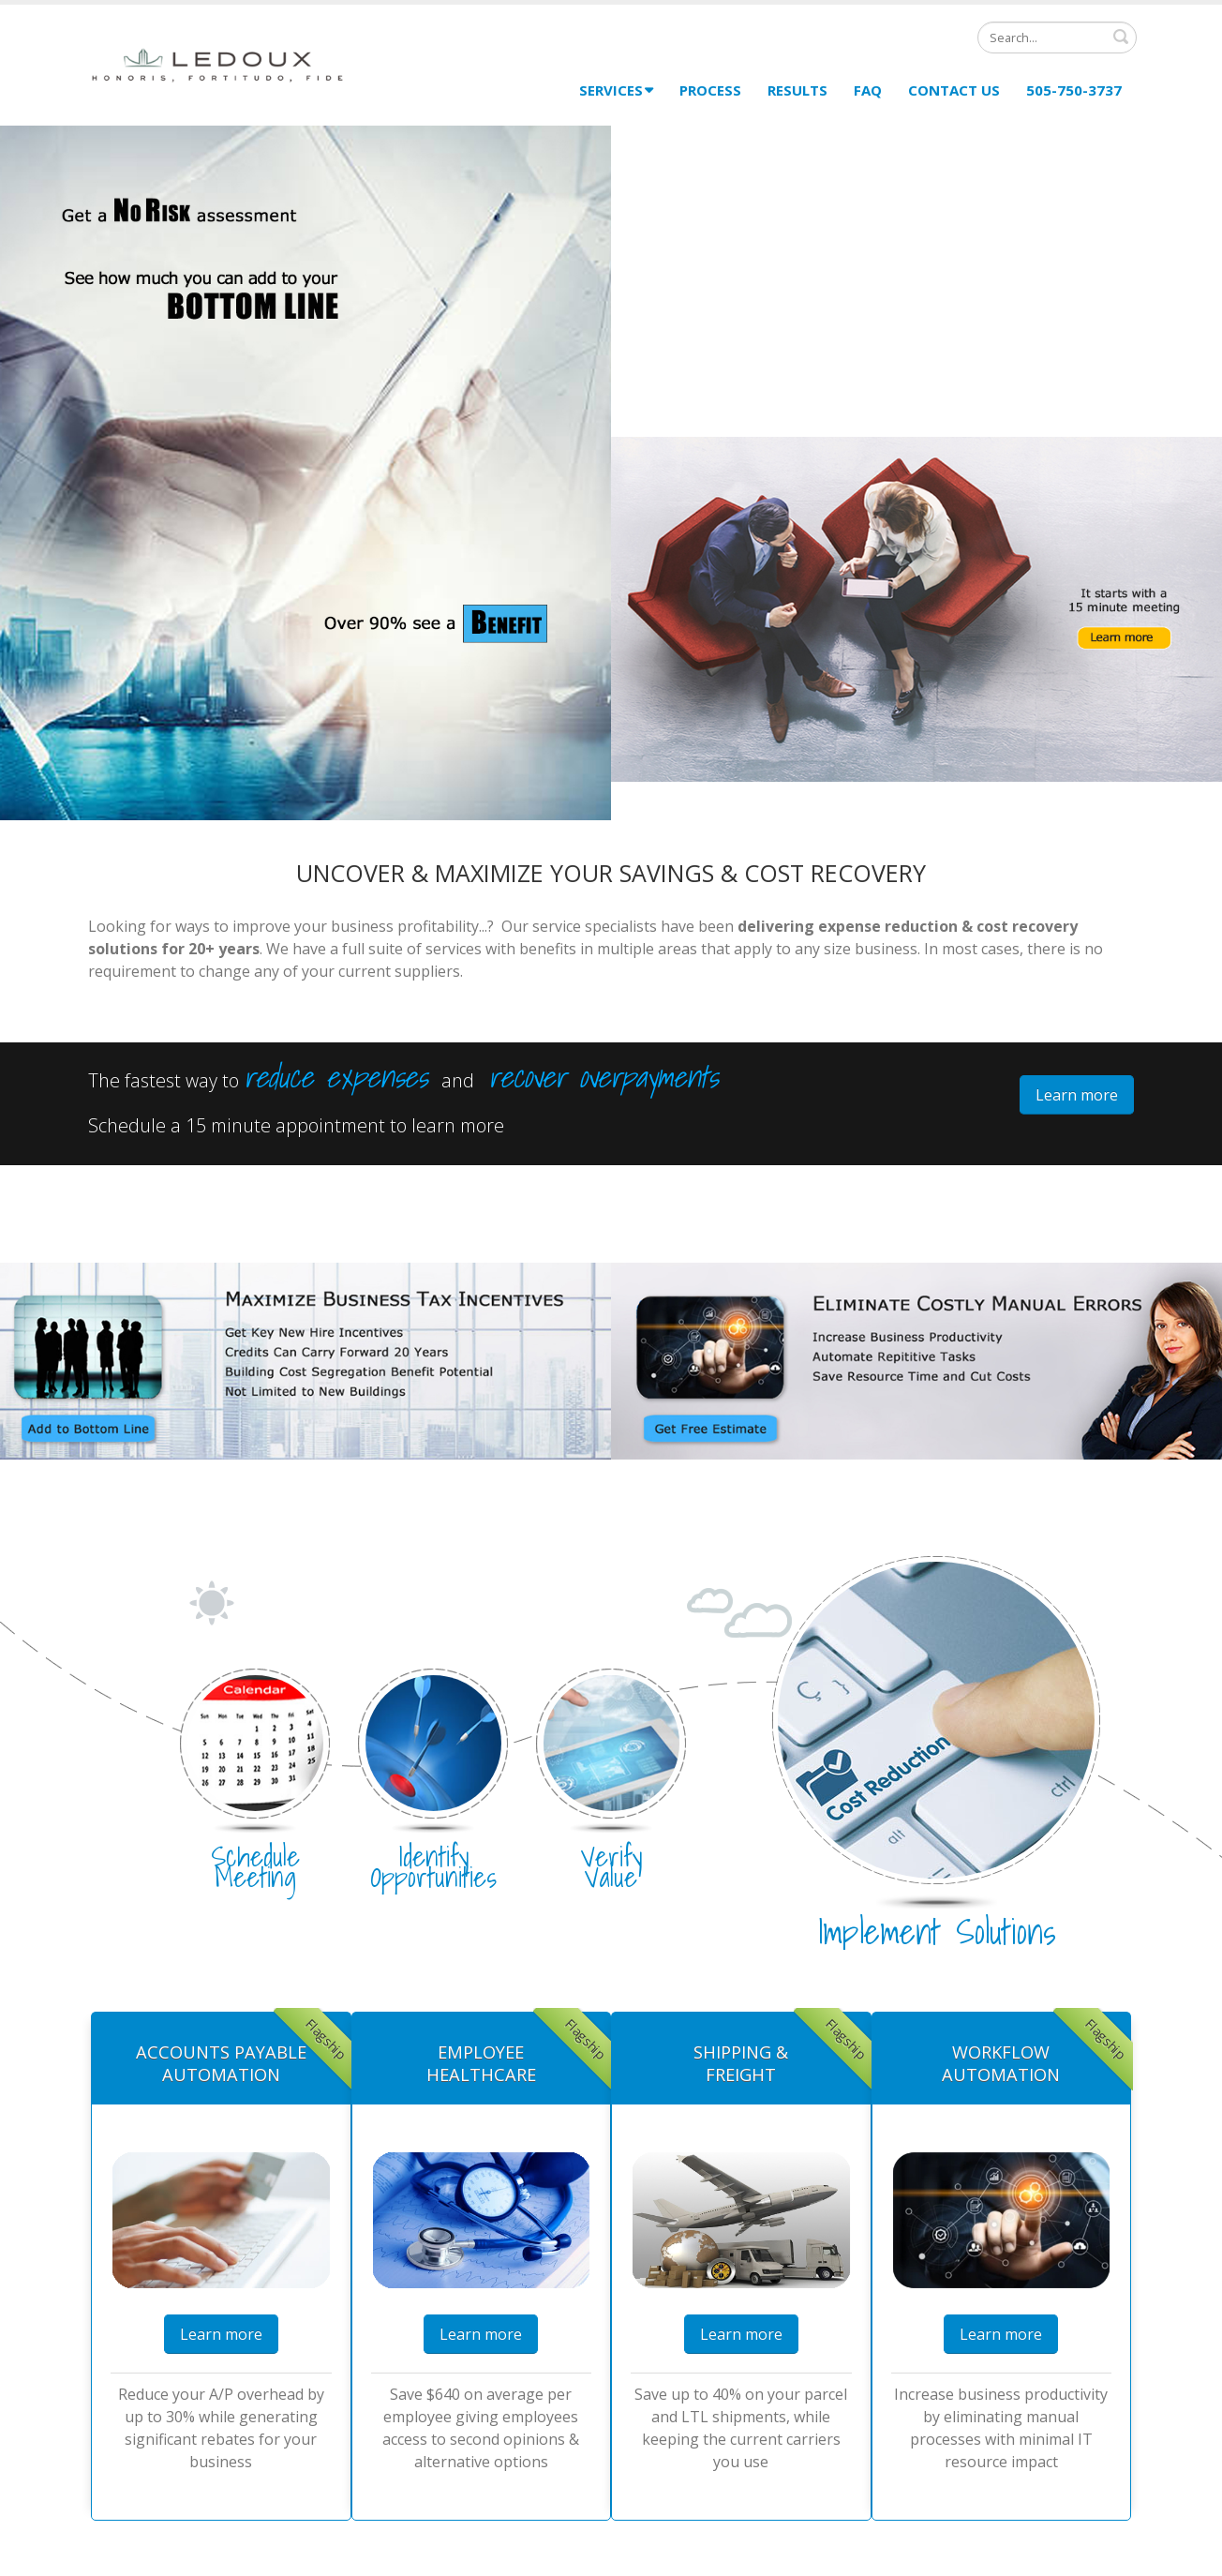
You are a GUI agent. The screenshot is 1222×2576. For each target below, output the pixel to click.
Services (616, 90)
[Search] (1057, 37)
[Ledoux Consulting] (219, 63)
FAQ (868, 90)
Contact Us (954, 90)
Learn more (1077, 1095)
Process (710, 90)
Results (797, 90)
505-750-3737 (1074, 90)
